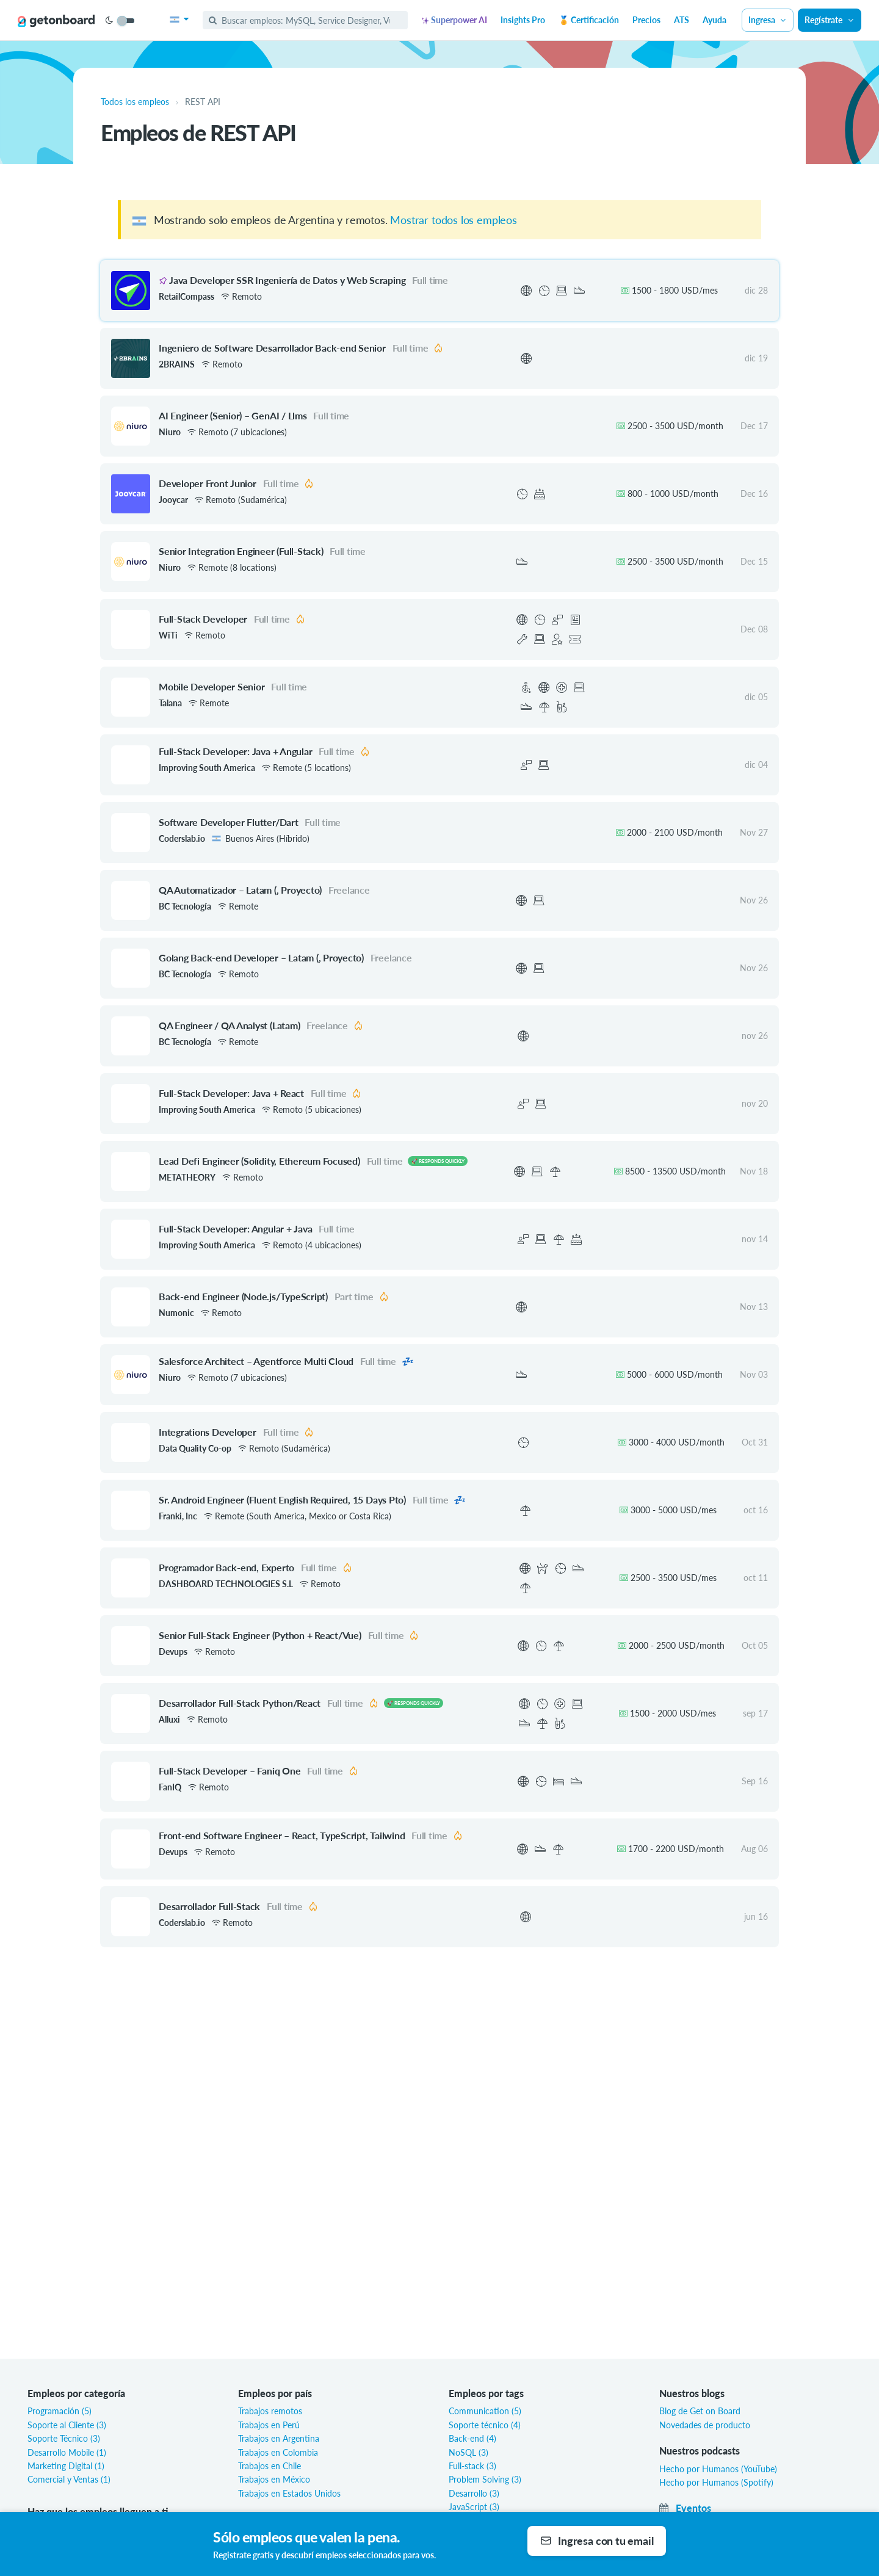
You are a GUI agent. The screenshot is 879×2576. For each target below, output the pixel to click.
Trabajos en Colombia (278, 2452)
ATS (681, 20)
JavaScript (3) (474, 2507)
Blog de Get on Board (699, 2411)
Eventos (685, 2508)
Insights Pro (523, 20)
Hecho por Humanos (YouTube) (718, 2469)
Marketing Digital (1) (65, 2466)
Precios (646, 20)
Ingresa (767, 20)
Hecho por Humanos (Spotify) (716, 2482)
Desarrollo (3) (474, 2493)
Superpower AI (454, 20)
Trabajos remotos (270, 2411)
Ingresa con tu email (596, 2540)
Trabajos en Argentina (278, 2438)
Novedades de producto (704, 2425)
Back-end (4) (472, 2438)
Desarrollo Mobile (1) (66, 2452)
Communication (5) (485, 2411)
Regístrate (830, 20)
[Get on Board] (56, 21)
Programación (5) (59, 2411)
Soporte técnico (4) (485, 2425)
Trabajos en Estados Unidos (289, 2493)
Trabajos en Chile (269, 2466)
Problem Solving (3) (485, 2479)
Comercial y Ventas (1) (68, 2479)
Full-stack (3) (472, 2466)
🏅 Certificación (589, 20)
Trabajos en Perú (269, 2425)
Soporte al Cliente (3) (66, 2425)
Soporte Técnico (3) (63, 2438)
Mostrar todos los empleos (453, 219)
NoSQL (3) (468, 2452)
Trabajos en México (274, 2479)
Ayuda (714, 20)
